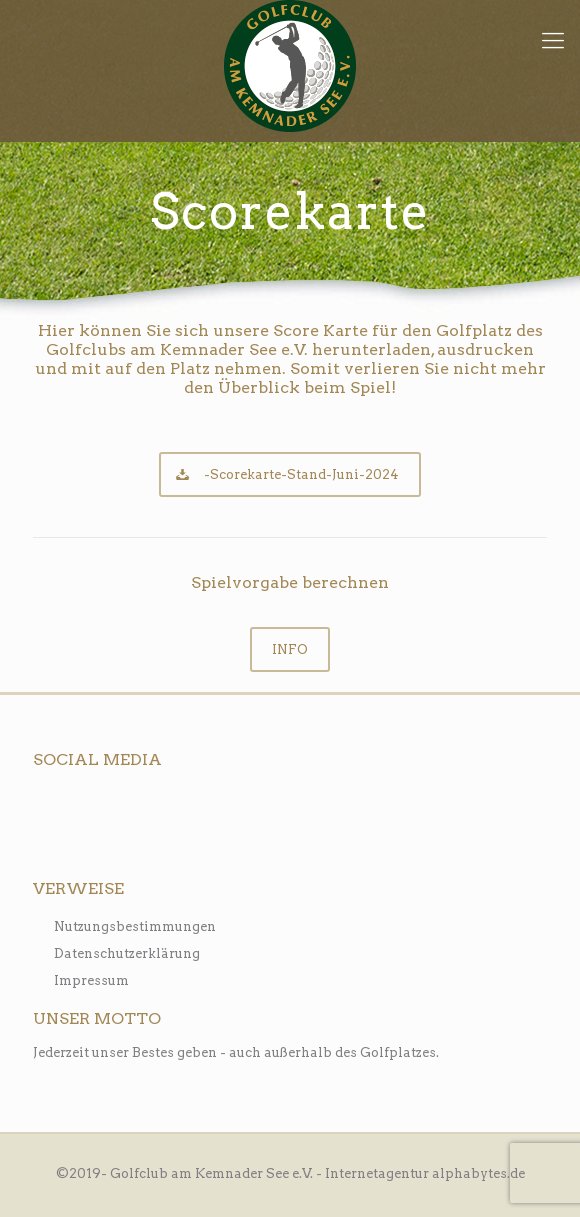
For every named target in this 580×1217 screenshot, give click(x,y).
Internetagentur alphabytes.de (425, 1173)
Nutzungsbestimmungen (135, 926)
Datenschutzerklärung (127, 953)
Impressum (91, 980)
